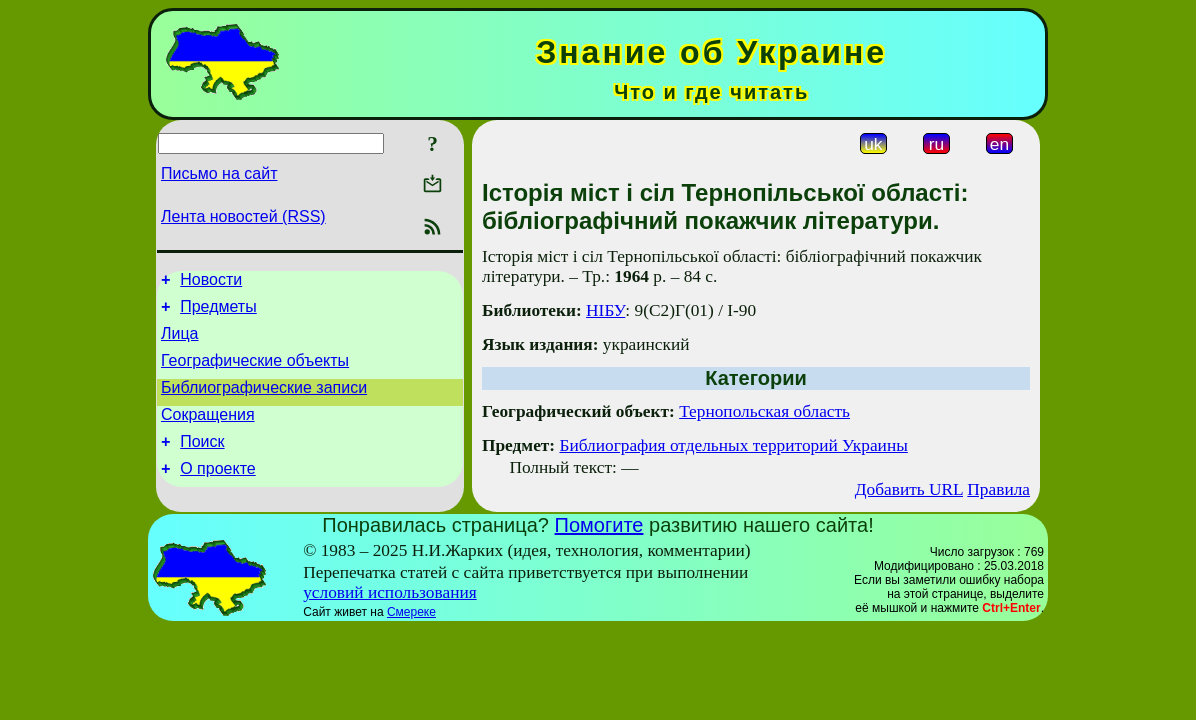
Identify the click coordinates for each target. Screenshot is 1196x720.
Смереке (411, 612)
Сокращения (208, 432)
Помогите (599, 525)
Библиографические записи (264, 402)
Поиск (202, 462)
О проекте (217, 492)
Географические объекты (255, 372)
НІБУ (605, 310)
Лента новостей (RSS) (243, 216)
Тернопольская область (764, 411)
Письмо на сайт (219, 173)
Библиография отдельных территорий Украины (733, 445)
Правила (998, 489)
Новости (211, 282)
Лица (180, 342)
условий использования (390, 592)
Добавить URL (909, 489)
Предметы (218, 312)
